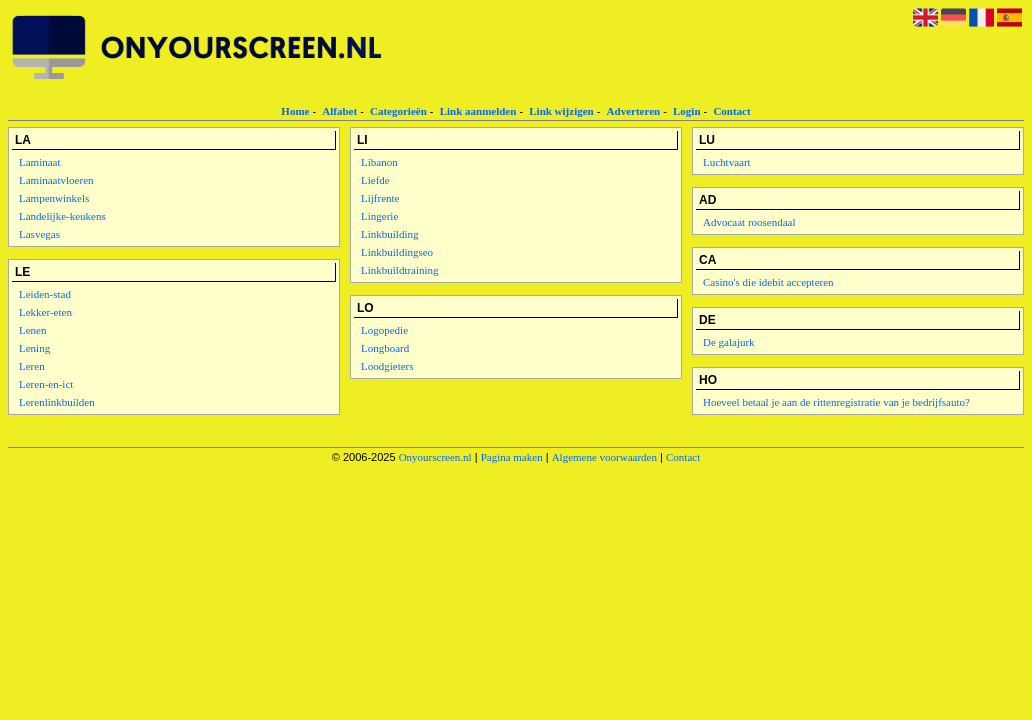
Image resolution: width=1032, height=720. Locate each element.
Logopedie (384, 330)
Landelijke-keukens (62, 216)
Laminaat (40, 162)
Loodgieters (387, 366)
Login (687, 111)
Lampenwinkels (54, 198)
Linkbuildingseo (397, 252)
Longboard (385, 348)
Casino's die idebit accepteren (768, 282)
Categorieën (398, 111)
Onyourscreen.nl (435, 457)
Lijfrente (380, 198)
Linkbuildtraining (400, 270)
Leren (32, 366)
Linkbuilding (389, 234)
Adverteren (634, 111)
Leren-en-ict (46, 384)
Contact (731, 111)
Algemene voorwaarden (604, 457)
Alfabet (339, 111)
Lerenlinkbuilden (57, 402)
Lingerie (379, 216)
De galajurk (729, 342)
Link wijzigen (561, 111)
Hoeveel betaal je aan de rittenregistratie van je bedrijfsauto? (836, 402)
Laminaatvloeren (56, 180)
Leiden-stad (45, 294)
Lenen (32, 330)
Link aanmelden (478, 111)
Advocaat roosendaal (749, 222)
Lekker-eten (45, 312)
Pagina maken (512, 457)
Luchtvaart (727, 162)
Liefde (375, 180)
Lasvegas (39, 234)
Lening (34, 348)
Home (295, 111)
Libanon (379, 162)
